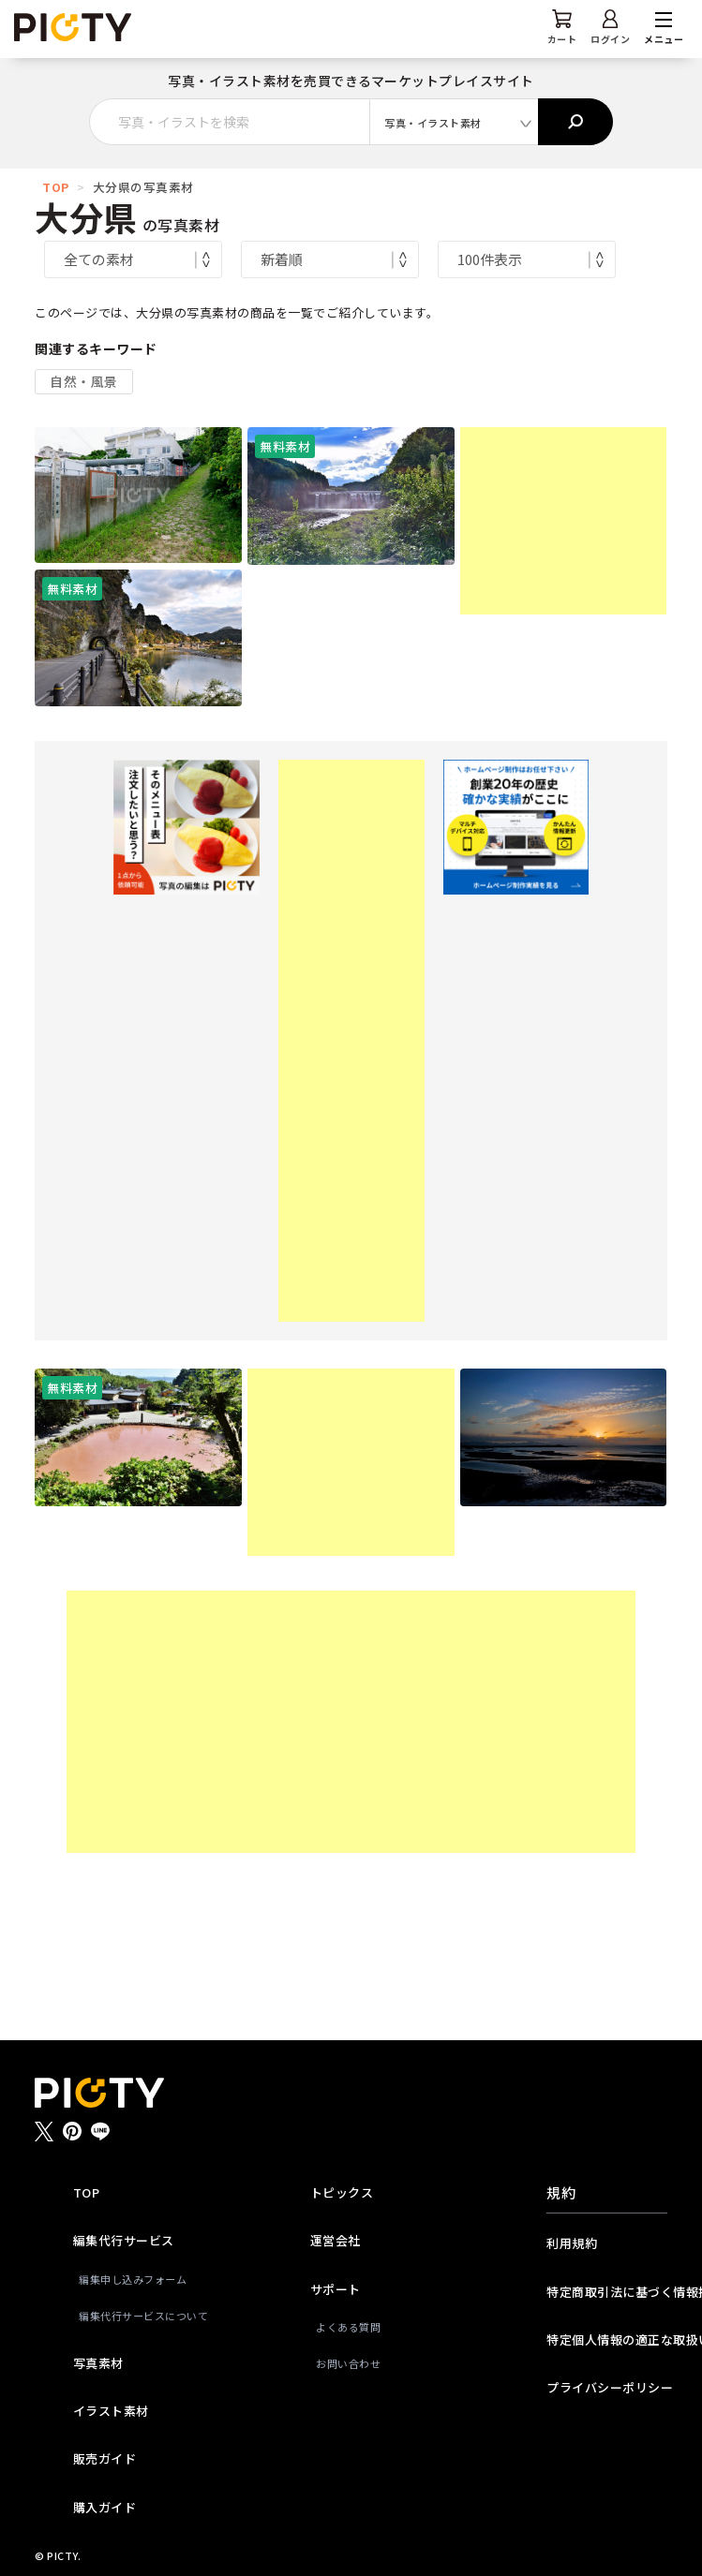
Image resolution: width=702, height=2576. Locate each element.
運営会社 (335, 2240)
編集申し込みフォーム (133, 2279)
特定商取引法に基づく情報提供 (606, 2292)
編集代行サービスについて (136, 2315)
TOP (55, 187)
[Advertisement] (563, 520)
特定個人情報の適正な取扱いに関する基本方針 (606, 2339)
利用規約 (571, 2243)
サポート (335, 2289)
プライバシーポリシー (606, 2387)
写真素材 (98, 2363)
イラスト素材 (111, 2411)
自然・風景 (84, 381)
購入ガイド (105, 2507)
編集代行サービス (123, 2240)
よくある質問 (348, 2326)
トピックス (342, 2192)
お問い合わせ (348, 2363)
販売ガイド (105, 2458)
